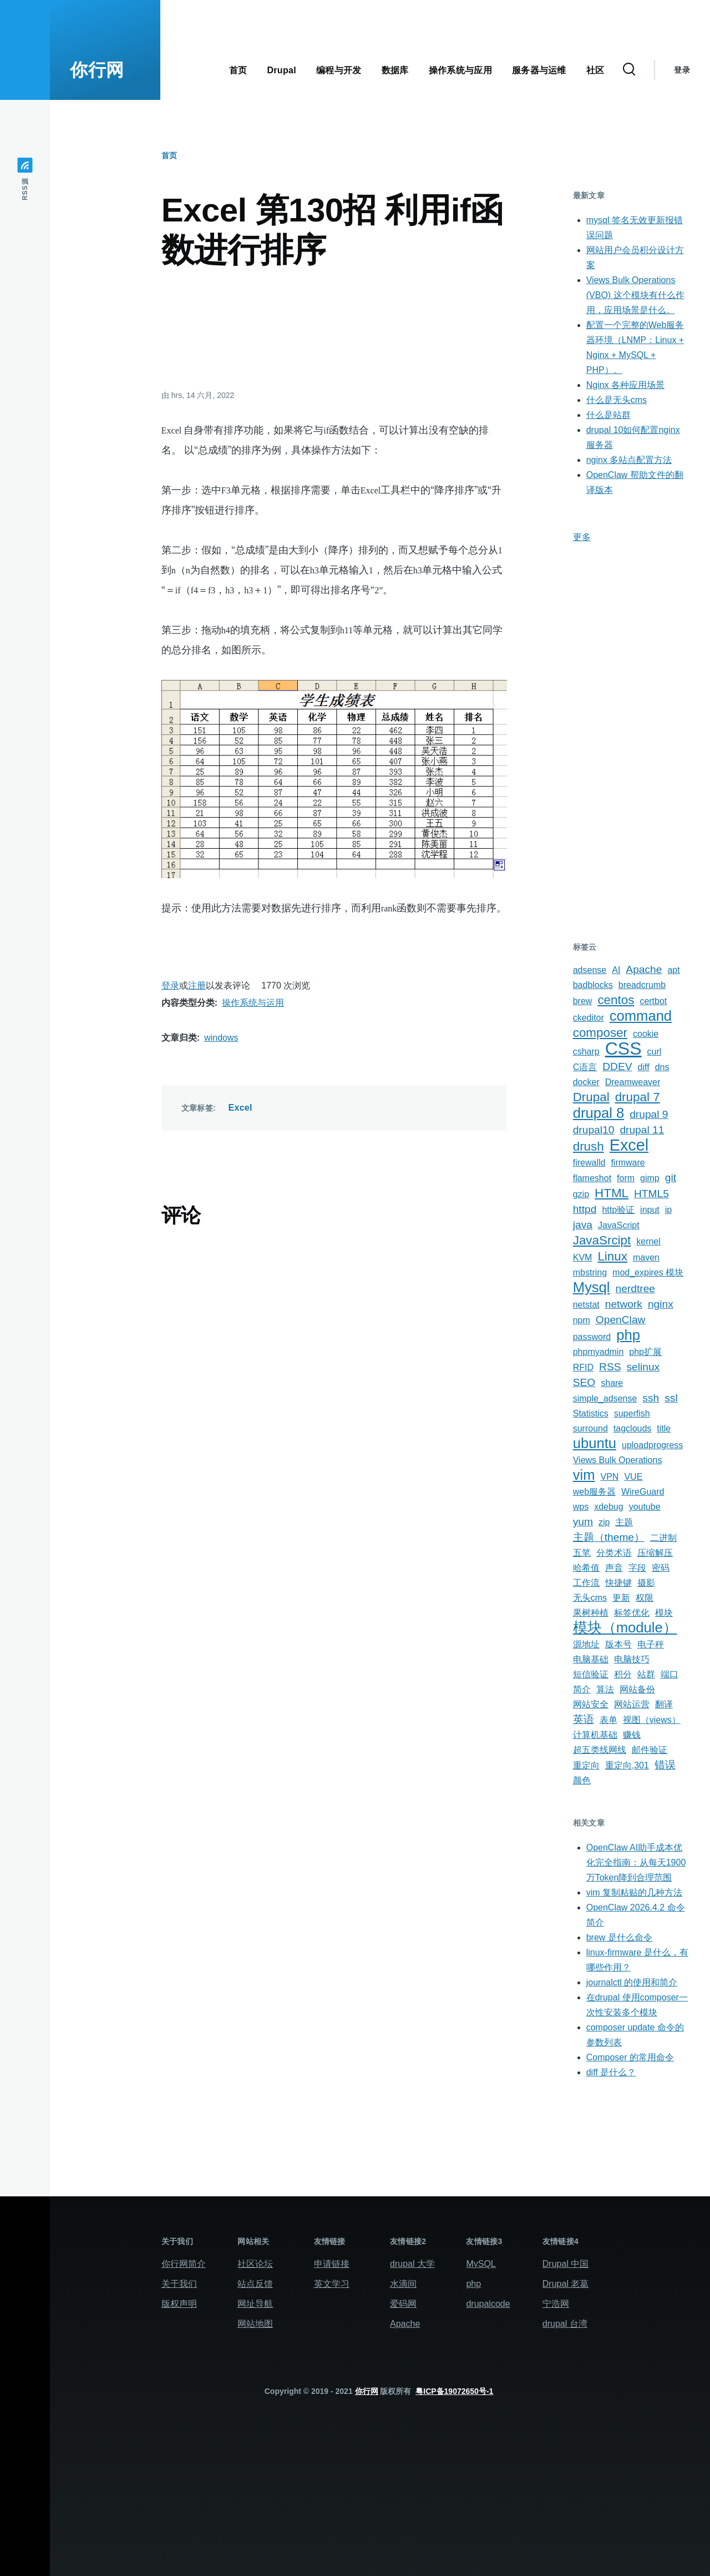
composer (600, 1033)
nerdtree (635, 1288)
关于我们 (179, 2283)
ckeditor (588, 1017)
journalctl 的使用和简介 (631, 1982)
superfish (632, 1413)
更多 (582, 537)
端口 (669, 1674)
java (582, 1225)
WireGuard (642, 1491)
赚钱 (632, 1735)
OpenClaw (621, 1319)
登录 (682, 69)
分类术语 (614, 1552)
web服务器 (594, 1491)
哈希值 (586, 1567)
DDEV (617, 1066)
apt (673, 970)
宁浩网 (555, 2303)
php (628, 1335)
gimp (650, 1178)
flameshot (592, 1178)
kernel (648, 1241)
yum (583, 1522)
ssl (671, 1398)
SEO (584, 1382)
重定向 (586, 1765)
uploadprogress (652, 1445)
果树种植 (590, 1612)
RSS (610, 1367)
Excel (240, 1107)
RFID (583, 1367)
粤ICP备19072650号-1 (454, 2391)
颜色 (582, 1780)
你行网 (97, 70)
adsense (590, 970)
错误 (665, 1765)
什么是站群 (608, 415)
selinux (643, 1367)
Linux (612, 1256)
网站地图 (255, 2323)
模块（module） (625, 1627)
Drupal (591, 1097)
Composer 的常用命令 (630, 2057)
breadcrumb (642, 985)
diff (644, 1067)
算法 (605, 1689)
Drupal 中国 (565, 2264)
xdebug (608, 1506)
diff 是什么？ (611, 2072)
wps (581, 1506)
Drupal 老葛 (565, 2283)
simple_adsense (605, 1398)
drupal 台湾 (564, 2323)
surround (590, 1428)
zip (604, 1522)
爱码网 (403, 2303)
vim (584, 1475)
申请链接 (331, 2264)
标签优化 (632, 1612)
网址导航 (255, 2303)
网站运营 (632, 1704)
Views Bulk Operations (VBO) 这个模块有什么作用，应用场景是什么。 (635, 295)
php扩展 (645, 1352)
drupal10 (594, 1130)
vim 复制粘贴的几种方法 (634, 1892)
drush (588, 1146)
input (650, 1209)
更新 (621, 1597)
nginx (660, 1304)
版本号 (618, 1644)
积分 (623, 1674)
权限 (644, 1597)
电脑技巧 (632, 1659)
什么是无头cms (616, 400)
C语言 (585, 1067)
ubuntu (594, 1443)
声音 (614, 1567)
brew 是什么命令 (619, 1937)
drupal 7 (637, 1097)
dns (662, 1067)
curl (654, 1051)
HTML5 (651, 1193)
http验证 (618, 1209)
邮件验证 (649, 1750)
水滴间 (403, 2283)
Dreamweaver (633, 1082)
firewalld (589, 1162)
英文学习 (331, 2283)
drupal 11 (642, 1130)
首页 (169, 155)
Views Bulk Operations (617, 1460)
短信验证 (590, 1674)
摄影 (646, 1582)
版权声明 (179, 2303)
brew (582, 1001)
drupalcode (488, 2303)
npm (581, 1320)
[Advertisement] (334, 328)
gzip (581, 1194)
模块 (664, 1612)
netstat (586, 1304)
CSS (623, 1048)
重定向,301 (627, 1765)
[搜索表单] (629, 70)
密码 (661, 1567)
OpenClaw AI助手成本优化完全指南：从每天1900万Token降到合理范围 (636, 1862)
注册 (197, 985)
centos (615, 1000)
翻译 (664, 1704)
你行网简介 (183, 2264)
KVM (582, 1257)
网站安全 (590, 1704)
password (592, 1337)
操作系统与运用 (253, 1002)
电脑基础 (590, 1659)
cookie (645, 1034)
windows (221, 1037)
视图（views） (652, 1720)
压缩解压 (655, 1552)
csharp (586, 1051)
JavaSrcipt (602, 1240)
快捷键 (618, 1582)
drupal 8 (599, 1113)
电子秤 (650, 1644)
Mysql (591, 1287)
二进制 (663, 1537)
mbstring (590, 1272)
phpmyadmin (598, 1352)
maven (646, 1257)
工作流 (586, 1582)
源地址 (586, 1644)
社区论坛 (255, 2264)
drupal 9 (649, 1114)
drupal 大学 (412, 2264)
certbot (653, 1001)
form (626, 1178)
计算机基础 (595, 1735)
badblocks (593, 985)
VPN (610, 1476)
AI (616, 970)
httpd (585, 1209)
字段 (637, 1567)
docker (586, 1082)
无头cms (590, 1597)
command (641, 1016)
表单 (608, 1720)
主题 (624, 1522)
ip (668, 1209)
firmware (628, 1162)
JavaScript (619, 1225)
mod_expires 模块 (647, 1272)
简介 (582, 1689)
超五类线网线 (599, 1750)
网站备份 (637, 1689)
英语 (583, 1719)
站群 (646, 1674)
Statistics (590, 1413)
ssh (650, 1398)
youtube (645, 1506)
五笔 (582, 1552)
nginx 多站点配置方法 (629, 460)
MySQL (480, 2264)
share (612, 1383)
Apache (644, 969)
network (623, 1304)
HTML (611, 1193)
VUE (633, 1476)
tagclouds (632, 1428)
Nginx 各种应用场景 (625, 385)
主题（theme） (609, 1537)
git (670, 1177)
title (664, 1428)
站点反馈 (255, 2283)
